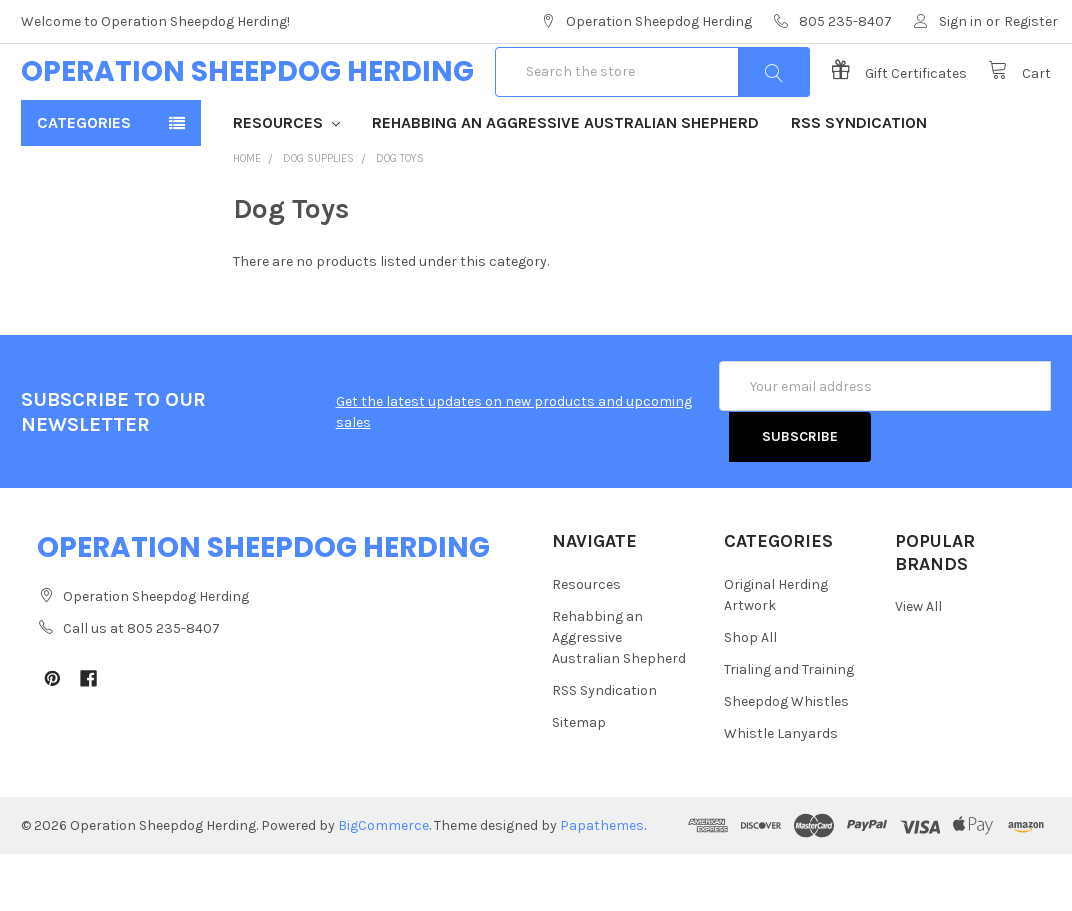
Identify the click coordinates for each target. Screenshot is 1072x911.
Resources (286, 180)
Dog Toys (400, 216)
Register (1031, 21)
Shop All (750, 694)
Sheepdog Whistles (786, 758)
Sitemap (579, 779)
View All (918, 663)
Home (247, 216)
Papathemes (602, 882)
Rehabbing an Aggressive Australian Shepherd (565, 180)
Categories (84, 180)
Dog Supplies (318, 216)
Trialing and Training (789, 726)
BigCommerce (383, 882)
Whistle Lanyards (781, 790)
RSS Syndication (859, 180)
